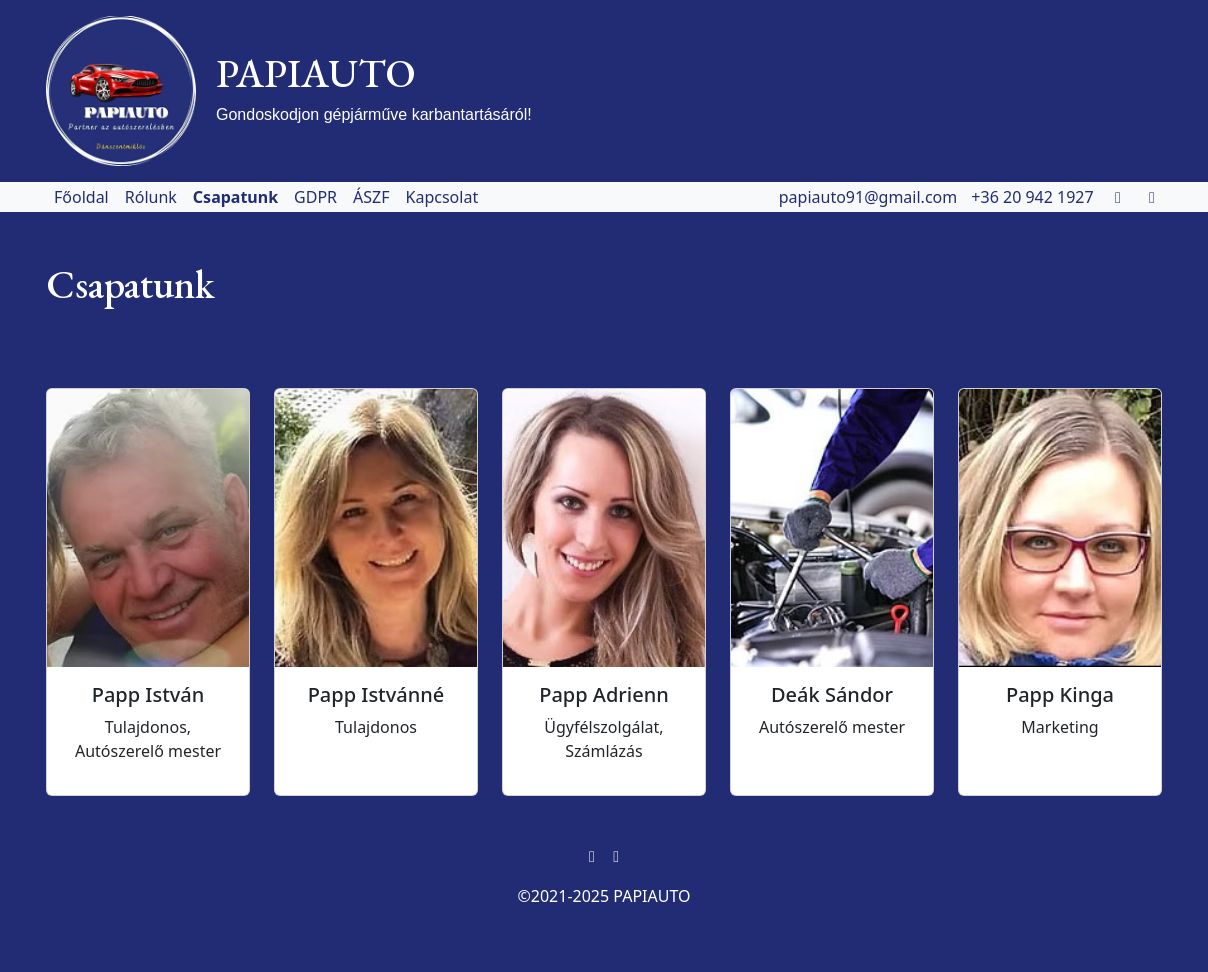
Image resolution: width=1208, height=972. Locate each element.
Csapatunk (235, 197)
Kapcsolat (442, 197)
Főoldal (81, 197)
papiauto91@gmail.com (870, 197)
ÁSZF (371, 197)
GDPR (315, 197)
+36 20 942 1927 (1034, 197)
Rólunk (151, 197)
